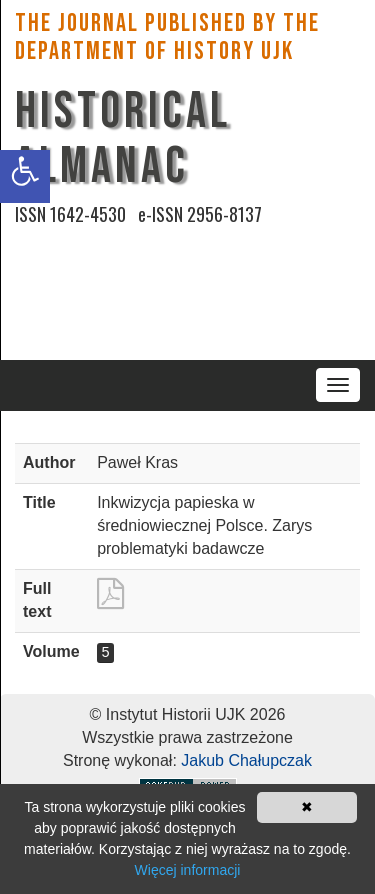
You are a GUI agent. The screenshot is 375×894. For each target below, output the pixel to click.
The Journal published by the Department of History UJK (167, 37)
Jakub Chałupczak (246, 760)
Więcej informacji (188, 870)
